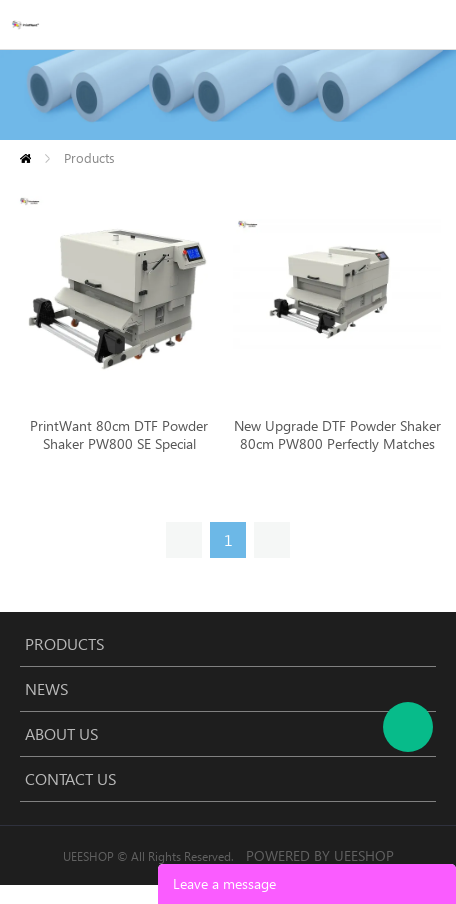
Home (25, 158)
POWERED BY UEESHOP (320, 855)
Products (89, 157)
